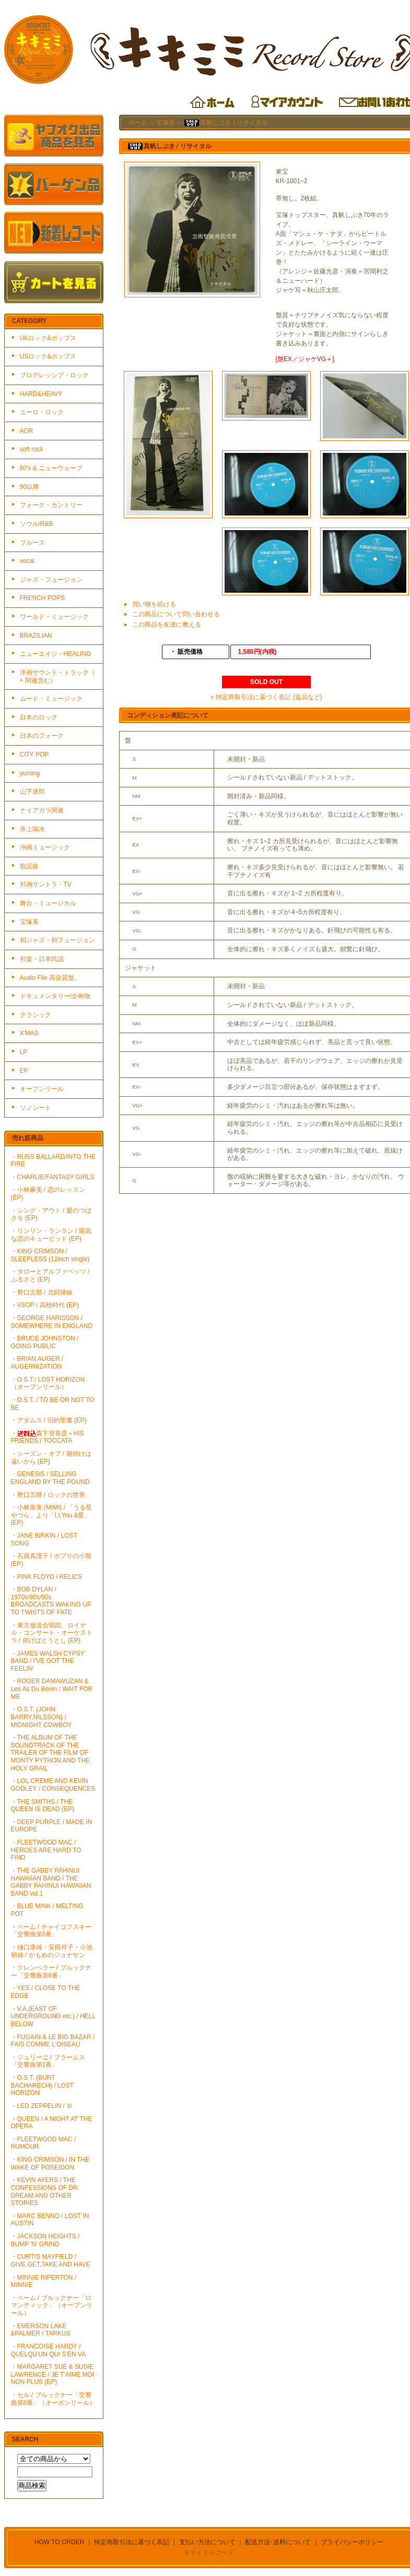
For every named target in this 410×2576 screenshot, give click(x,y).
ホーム (137, 122)
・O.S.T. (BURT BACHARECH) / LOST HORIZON (42, 2085)
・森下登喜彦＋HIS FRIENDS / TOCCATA (47, 1437)
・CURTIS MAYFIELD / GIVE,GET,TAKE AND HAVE (50, 2260)
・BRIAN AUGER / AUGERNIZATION (37, 1362)
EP (24, 1070)
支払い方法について (207, 2542)
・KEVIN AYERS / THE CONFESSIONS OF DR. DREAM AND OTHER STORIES (45, 2191)
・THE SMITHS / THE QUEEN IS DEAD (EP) (42, 1805)
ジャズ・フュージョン (51, 579)
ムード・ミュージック (51, 698)
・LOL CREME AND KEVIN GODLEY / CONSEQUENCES (53, 1784)
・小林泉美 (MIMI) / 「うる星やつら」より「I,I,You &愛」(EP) (51, 1515)
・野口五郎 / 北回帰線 (42, 1292)
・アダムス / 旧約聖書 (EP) (49, 1420)
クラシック (35, 1015)
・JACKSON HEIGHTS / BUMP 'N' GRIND (45, 2240)
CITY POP (34, 754)
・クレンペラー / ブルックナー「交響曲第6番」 (51, 1971)
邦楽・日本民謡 (42, 959)
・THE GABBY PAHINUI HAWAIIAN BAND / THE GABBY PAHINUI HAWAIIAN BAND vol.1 (51, 1882)
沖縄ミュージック (45, 847)
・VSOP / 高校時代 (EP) (45, 1305)
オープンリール (42, 1089)
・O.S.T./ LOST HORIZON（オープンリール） (48, 1383)
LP (24, 1052)
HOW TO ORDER (59, 2542)
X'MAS (29, 1033)
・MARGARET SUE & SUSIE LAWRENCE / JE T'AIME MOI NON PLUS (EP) (53, 2374)
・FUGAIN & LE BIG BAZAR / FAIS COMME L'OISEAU (53, 2040)
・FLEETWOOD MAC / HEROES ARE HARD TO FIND (46, 1850)
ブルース (32, 542)
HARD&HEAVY (41, 394)
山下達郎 (32, 791)
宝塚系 (29, 922)
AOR (26, 431)
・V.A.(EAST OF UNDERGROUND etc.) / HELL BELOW (53, 2016)
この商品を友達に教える (166, 624)
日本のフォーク (42, 735)
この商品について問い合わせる (176, 614)
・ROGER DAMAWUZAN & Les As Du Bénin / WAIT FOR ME (52, 1689)
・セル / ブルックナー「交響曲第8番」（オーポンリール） (53, 2398)
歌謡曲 (29, 866)
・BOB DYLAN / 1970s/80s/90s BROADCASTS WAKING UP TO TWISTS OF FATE (51, 1601)
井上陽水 (32, 829)
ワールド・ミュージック (54, 616)
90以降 (29, 486)
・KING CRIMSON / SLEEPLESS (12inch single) (50, 1255)
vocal (27, 561)
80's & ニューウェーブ (51, 468)
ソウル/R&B (36, 524)
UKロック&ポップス (48, 338)
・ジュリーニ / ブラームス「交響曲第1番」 (48, 2061)
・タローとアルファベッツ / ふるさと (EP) (50, 1275)
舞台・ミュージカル (48, 903)
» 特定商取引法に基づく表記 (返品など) (266, 697)
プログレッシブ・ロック (54, 375)
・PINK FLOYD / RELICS (47, 1576)
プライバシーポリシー (352, 2542)
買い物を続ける (154, 604)
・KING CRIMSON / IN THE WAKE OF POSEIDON (50, 2163)
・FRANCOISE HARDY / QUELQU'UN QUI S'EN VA (48, 2350)
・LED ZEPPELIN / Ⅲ (42, 2106)
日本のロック (38, 717)
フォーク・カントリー (51, 505)
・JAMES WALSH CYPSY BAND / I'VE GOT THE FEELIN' (48, 1661)
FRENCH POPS (42, 598)
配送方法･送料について (278, 2542)
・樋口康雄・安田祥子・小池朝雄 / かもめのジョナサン (51, 1951)
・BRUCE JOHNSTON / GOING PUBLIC (45, 1342)
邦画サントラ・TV (46, 884)
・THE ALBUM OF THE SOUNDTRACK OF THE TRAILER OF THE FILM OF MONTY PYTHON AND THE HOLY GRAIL (50, 1753)
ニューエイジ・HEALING (55, 653)
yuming (30, 773)
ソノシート (35, 1107)
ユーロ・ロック (42, 412)
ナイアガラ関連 (42, 810)
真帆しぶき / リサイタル (225, 122)
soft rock (31, 449)
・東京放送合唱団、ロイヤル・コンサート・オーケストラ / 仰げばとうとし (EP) (51, 1633)
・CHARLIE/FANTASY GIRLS (53, 1177)
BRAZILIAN (36, 635)
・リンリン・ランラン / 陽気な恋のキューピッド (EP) (51, 1234)
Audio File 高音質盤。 (50, 977)
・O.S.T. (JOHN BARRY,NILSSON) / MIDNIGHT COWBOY (41, 1717)
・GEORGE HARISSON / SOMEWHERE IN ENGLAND (52, 1321)
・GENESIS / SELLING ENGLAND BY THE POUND (50, 1477)
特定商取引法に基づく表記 (131, 2542)
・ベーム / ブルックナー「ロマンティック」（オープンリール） (51, 2305)
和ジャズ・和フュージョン (57, 940)
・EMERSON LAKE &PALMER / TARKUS (41, 2330)
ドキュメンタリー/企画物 (55, 996)
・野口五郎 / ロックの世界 (48, 1495)
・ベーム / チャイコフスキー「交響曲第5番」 (51, 1930)
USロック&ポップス (48, 356)
